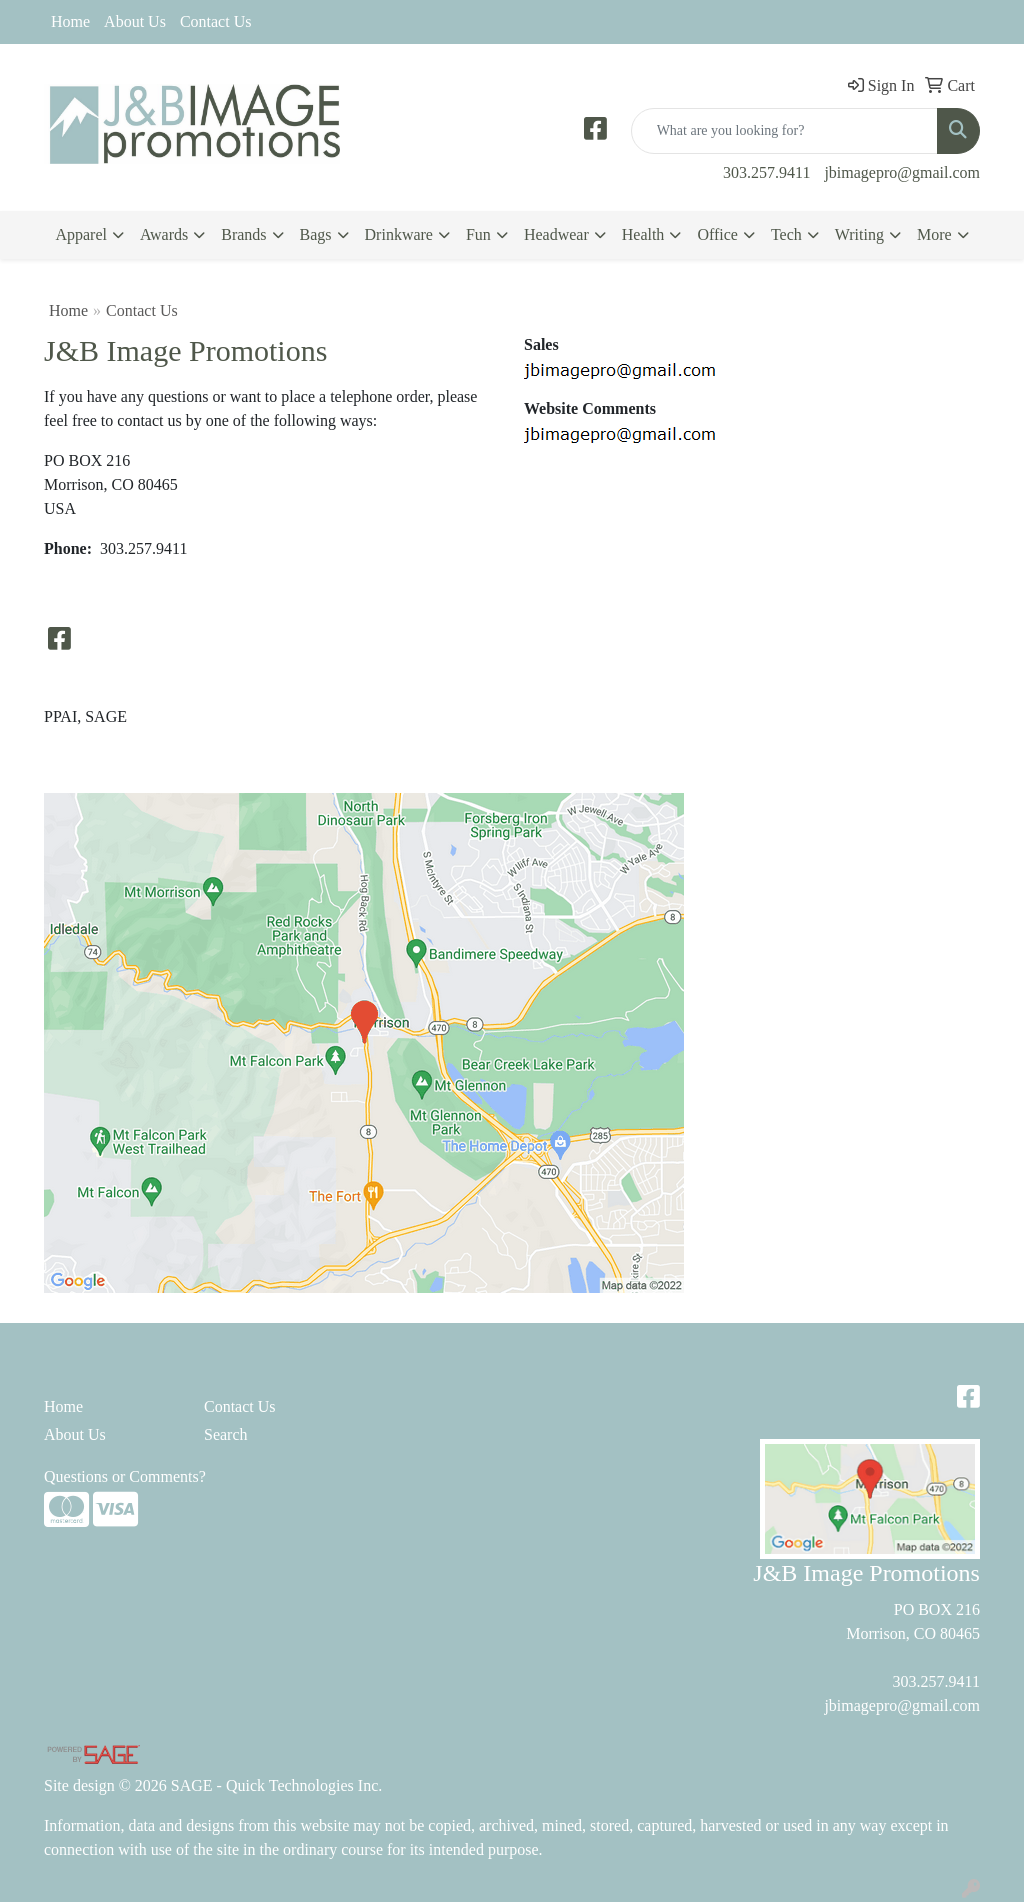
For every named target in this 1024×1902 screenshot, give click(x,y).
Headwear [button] (556, 234)
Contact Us (216, 21)
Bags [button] (316, 234)
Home (70, 21)
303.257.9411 (766, 172)
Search (226, 1434)
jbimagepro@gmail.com (902, 172)
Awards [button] (164, 234)
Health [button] (643, 234)
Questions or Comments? (125, 1476)
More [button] (934, 234)
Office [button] (717, 234)
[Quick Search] (784, 131)
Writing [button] (859, 234)
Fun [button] (478, 234)
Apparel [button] (81, 234)
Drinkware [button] (399, 234)
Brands (243, 234)
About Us (135, 21)
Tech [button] (786, 234)
